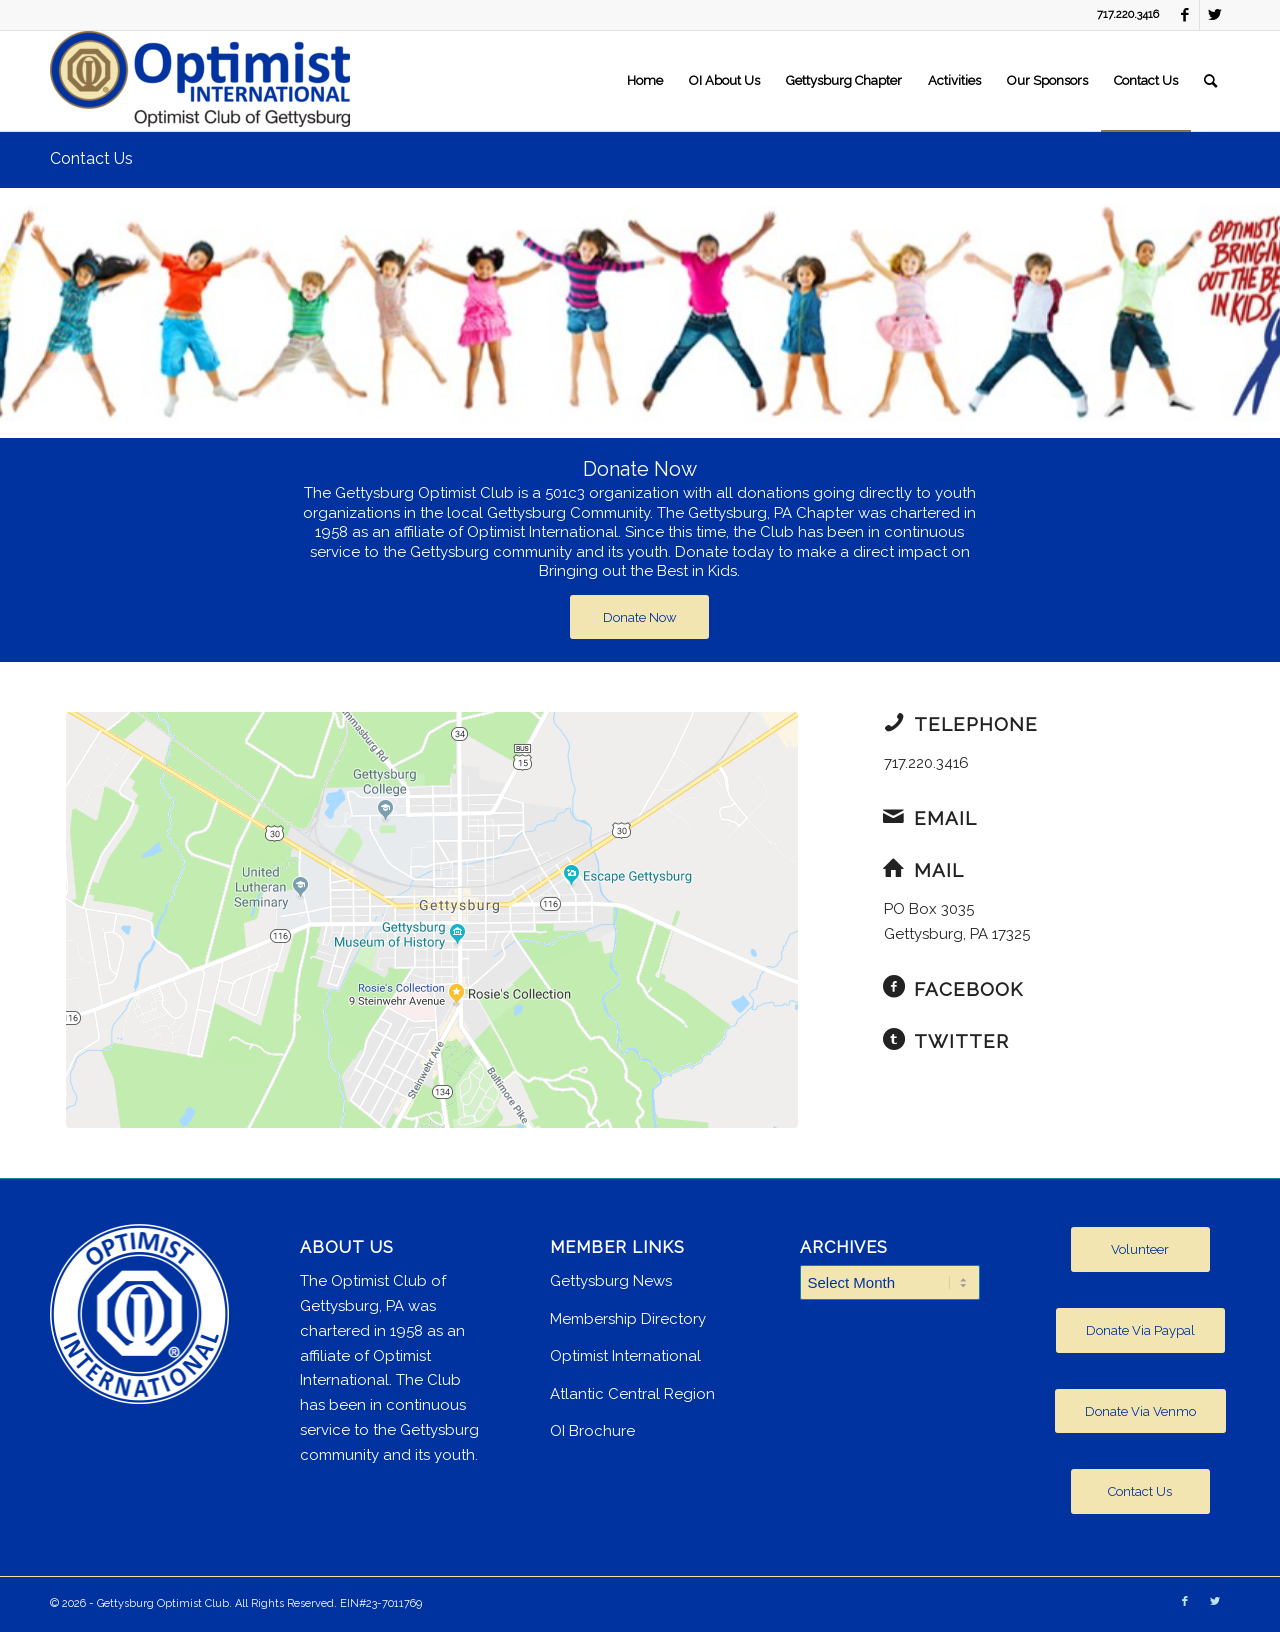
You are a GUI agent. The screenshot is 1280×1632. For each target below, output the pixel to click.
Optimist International (625, 1356)
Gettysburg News (611, 1281)
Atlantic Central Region (632, 1394)
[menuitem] (645, 81)
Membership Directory (628, 1319)
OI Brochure (592, 1431)
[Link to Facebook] (1184, 15)
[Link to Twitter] (1215, 15)
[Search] (1210, 81)
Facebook (968, 989)
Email (945, 818)
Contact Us (91, 158)
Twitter (961, 1041)
